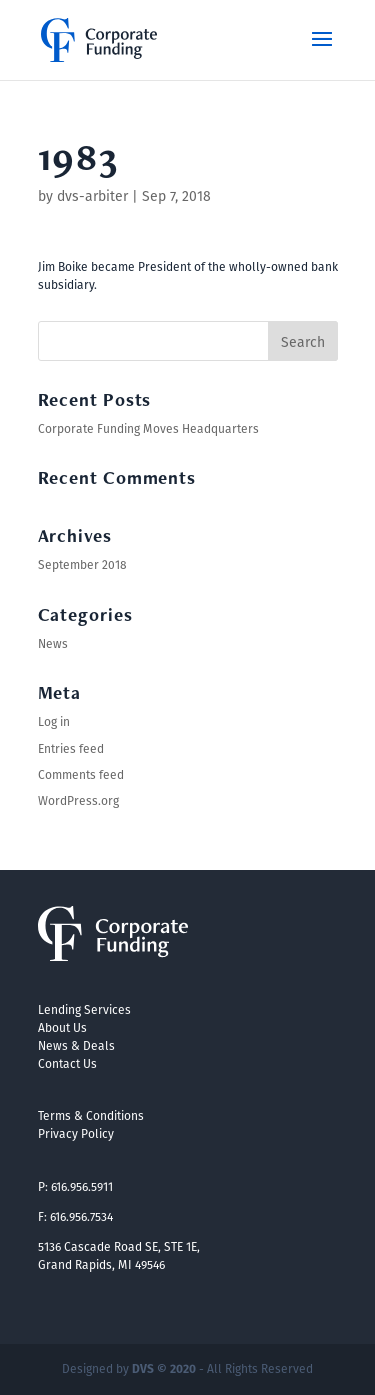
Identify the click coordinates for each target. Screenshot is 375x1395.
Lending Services (84, 1009)
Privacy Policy (76, 1133)
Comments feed (81, 774)
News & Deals (76, 1045)
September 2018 (82, 564)
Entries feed (71, 748)
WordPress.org (78, 800)
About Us (62, 1027)
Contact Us (67, 1063)
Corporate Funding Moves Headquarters (148, 428)
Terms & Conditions (91, 1115)
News (53, 643)
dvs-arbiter (92, 196)
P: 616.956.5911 (75, 1186)
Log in (54, 721)
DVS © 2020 (164, 1368)
